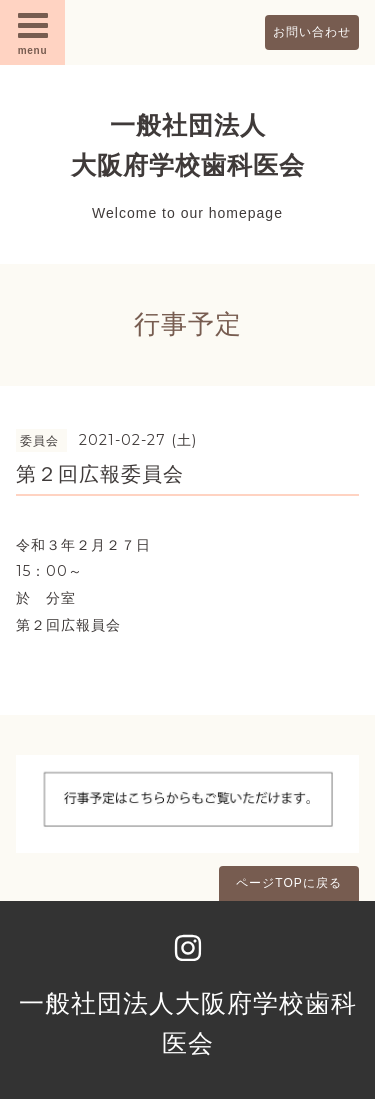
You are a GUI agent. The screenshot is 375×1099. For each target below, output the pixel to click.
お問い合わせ (312, 32)
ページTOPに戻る (288, 883)
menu (33, 32)
